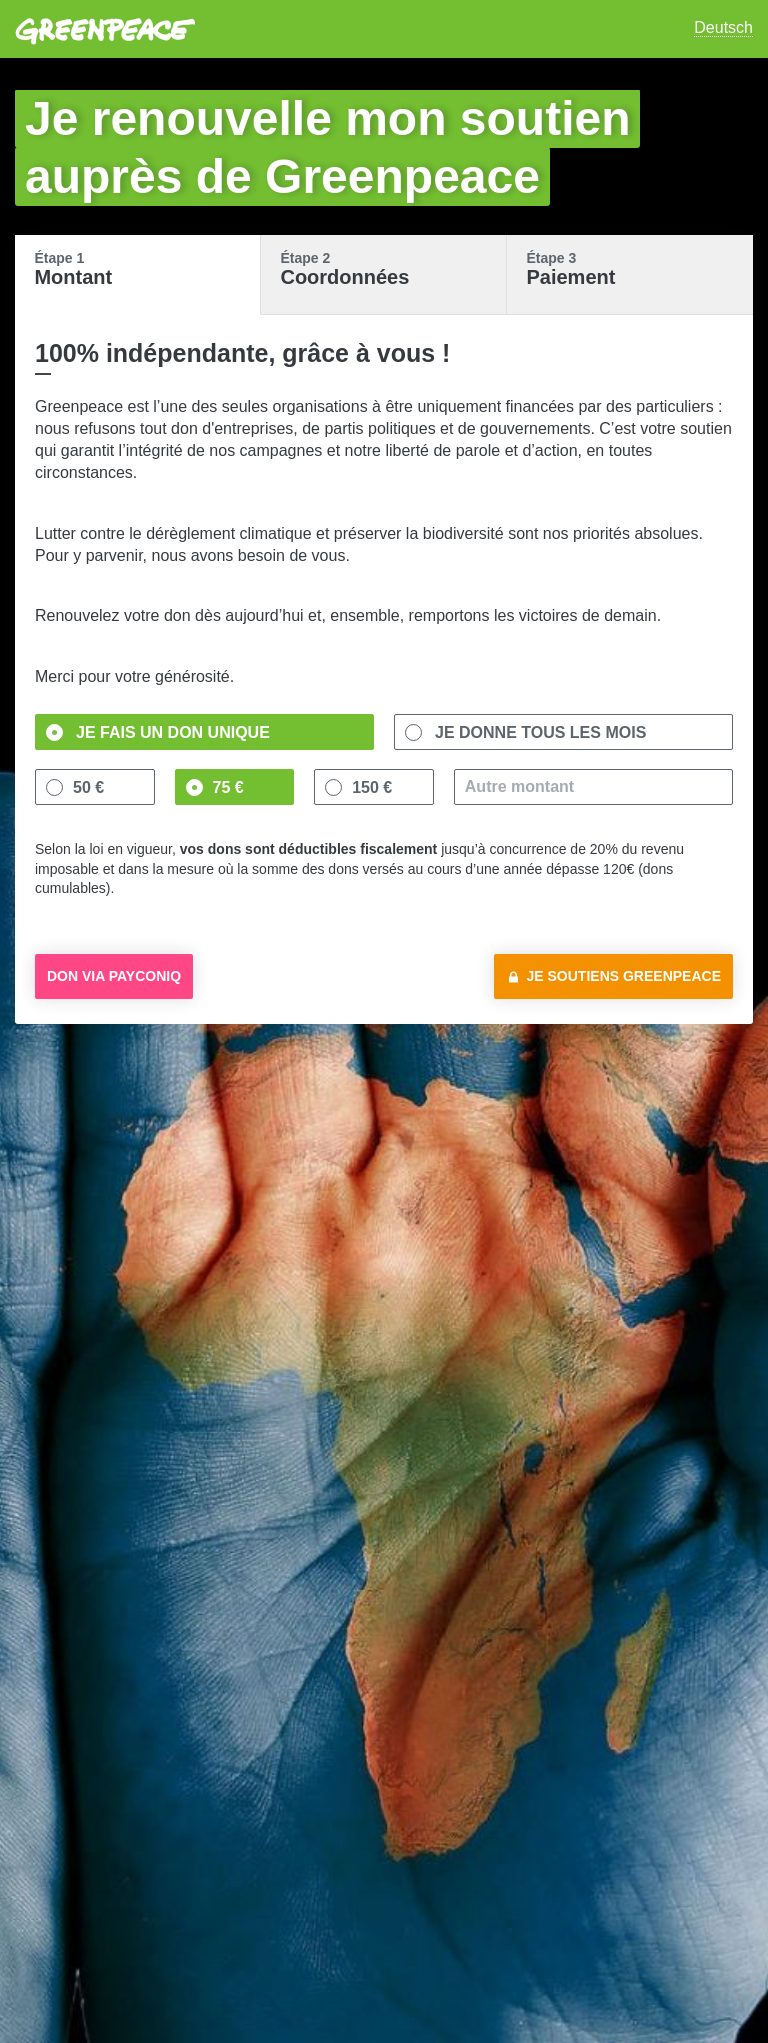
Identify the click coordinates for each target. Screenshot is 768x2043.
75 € (228, 787)
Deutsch (723, 27)
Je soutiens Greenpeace (624, 976)
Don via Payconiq (114, 976)
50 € (88, 787)
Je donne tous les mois (540, 732)
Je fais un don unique (173, 732)
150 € (372, 787)
